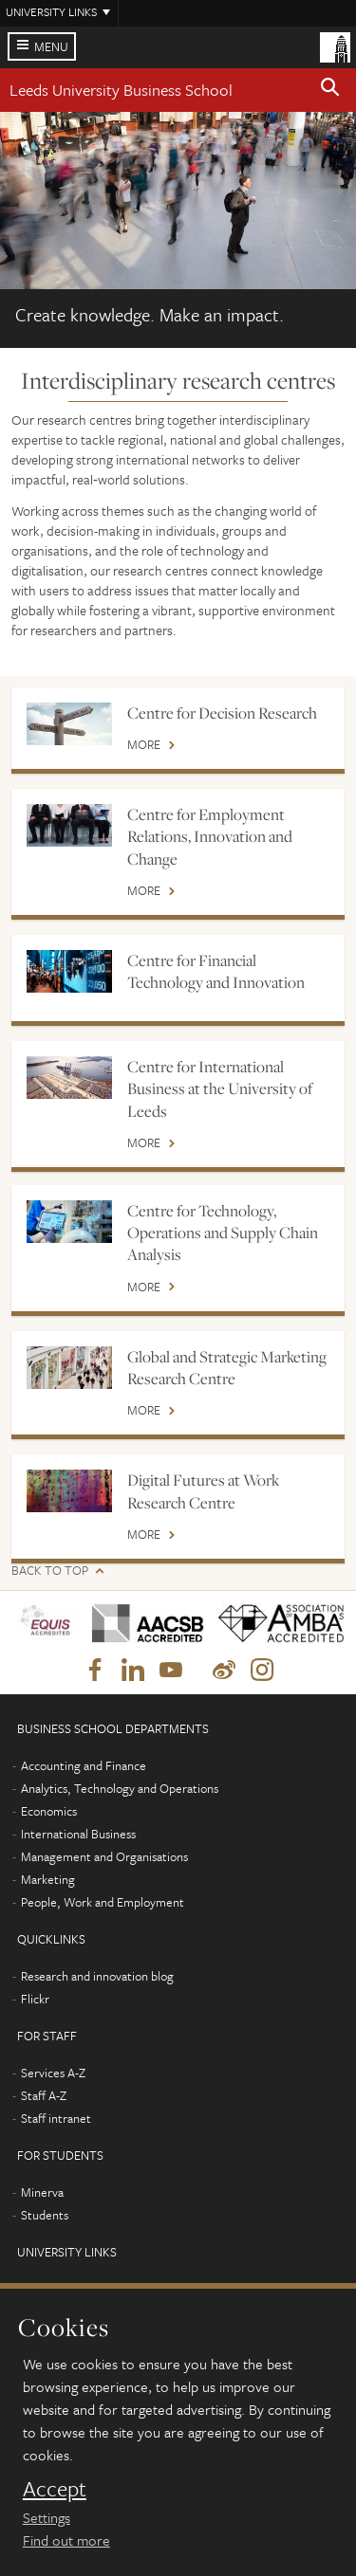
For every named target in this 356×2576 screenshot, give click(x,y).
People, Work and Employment (102, 1901)
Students (44, 2214)
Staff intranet (56, 2118)
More (143, 746)
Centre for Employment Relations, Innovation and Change (209, 836)
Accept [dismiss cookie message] (54, 2488)
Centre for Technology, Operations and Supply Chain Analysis (222, 1233)
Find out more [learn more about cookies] (66, 2540)
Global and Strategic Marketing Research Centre (227, 1367)
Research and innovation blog (97, 1975)
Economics (49, 1810)
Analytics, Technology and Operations (119, 1788)
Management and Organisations (104, 1856)
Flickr (35, 1998)
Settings (46, 2517)
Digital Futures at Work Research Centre (203, 1491)
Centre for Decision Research (222, 713)
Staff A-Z (43, 2095)
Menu (51, 46)
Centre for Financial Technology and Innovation (216, 971)
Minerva (42, 2192)
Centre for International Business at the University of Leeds (219, 1089)
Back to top (49, 1571)
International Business (78, 1833)
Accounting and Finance (83, 1765)
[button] (330, 90)
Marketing (48, 1879)
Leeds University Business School (121, 89)
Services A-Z (53, 2072)
